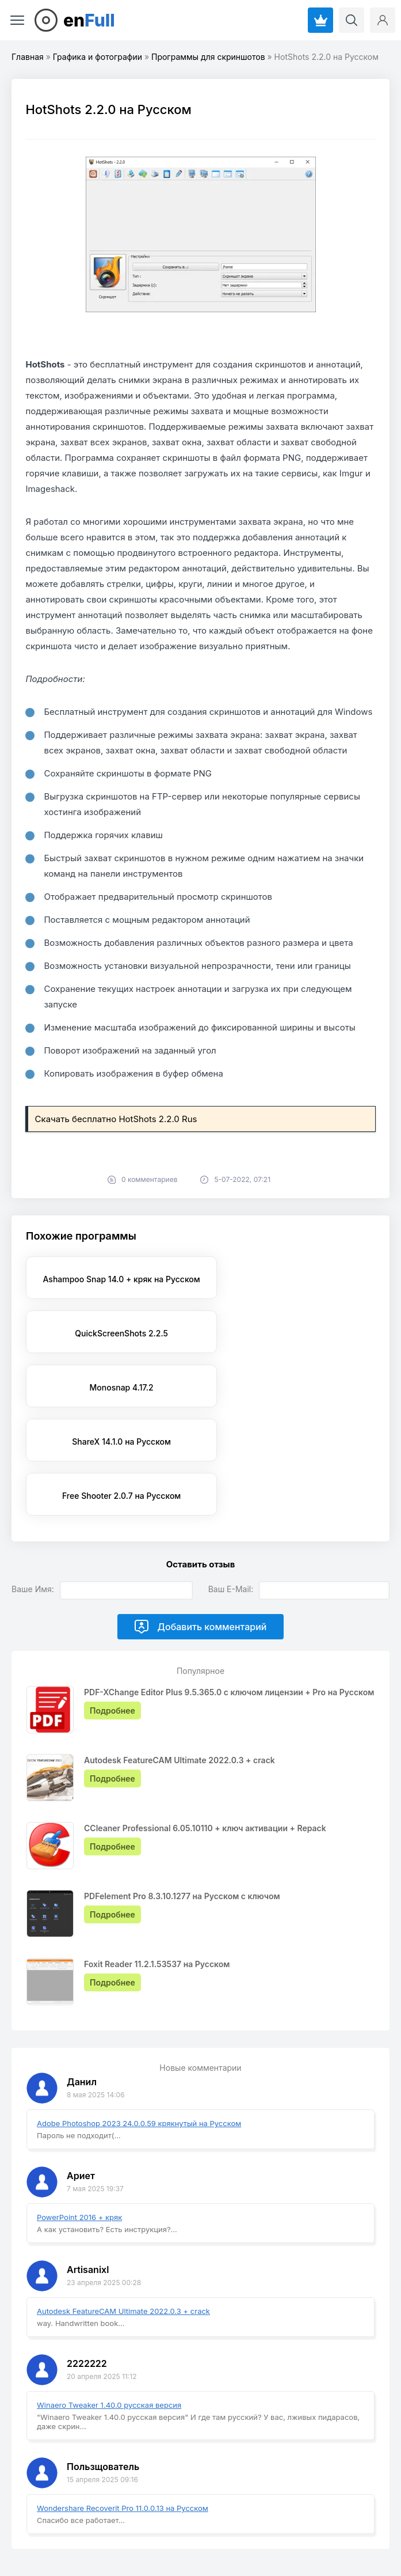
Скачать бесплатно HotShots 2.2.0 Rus (116, 1118)
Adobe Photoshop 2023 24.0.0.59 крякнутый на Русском (139, 2015)
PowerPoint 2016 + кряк (79, 2108)
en (89, 20)
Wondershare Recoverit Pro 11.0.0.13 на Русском (122, 2399)
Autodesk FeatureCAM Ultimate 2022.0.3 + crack (123, 2202)
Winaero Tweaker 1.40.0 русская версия (109, 2296)
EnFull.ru (31, 2525)
